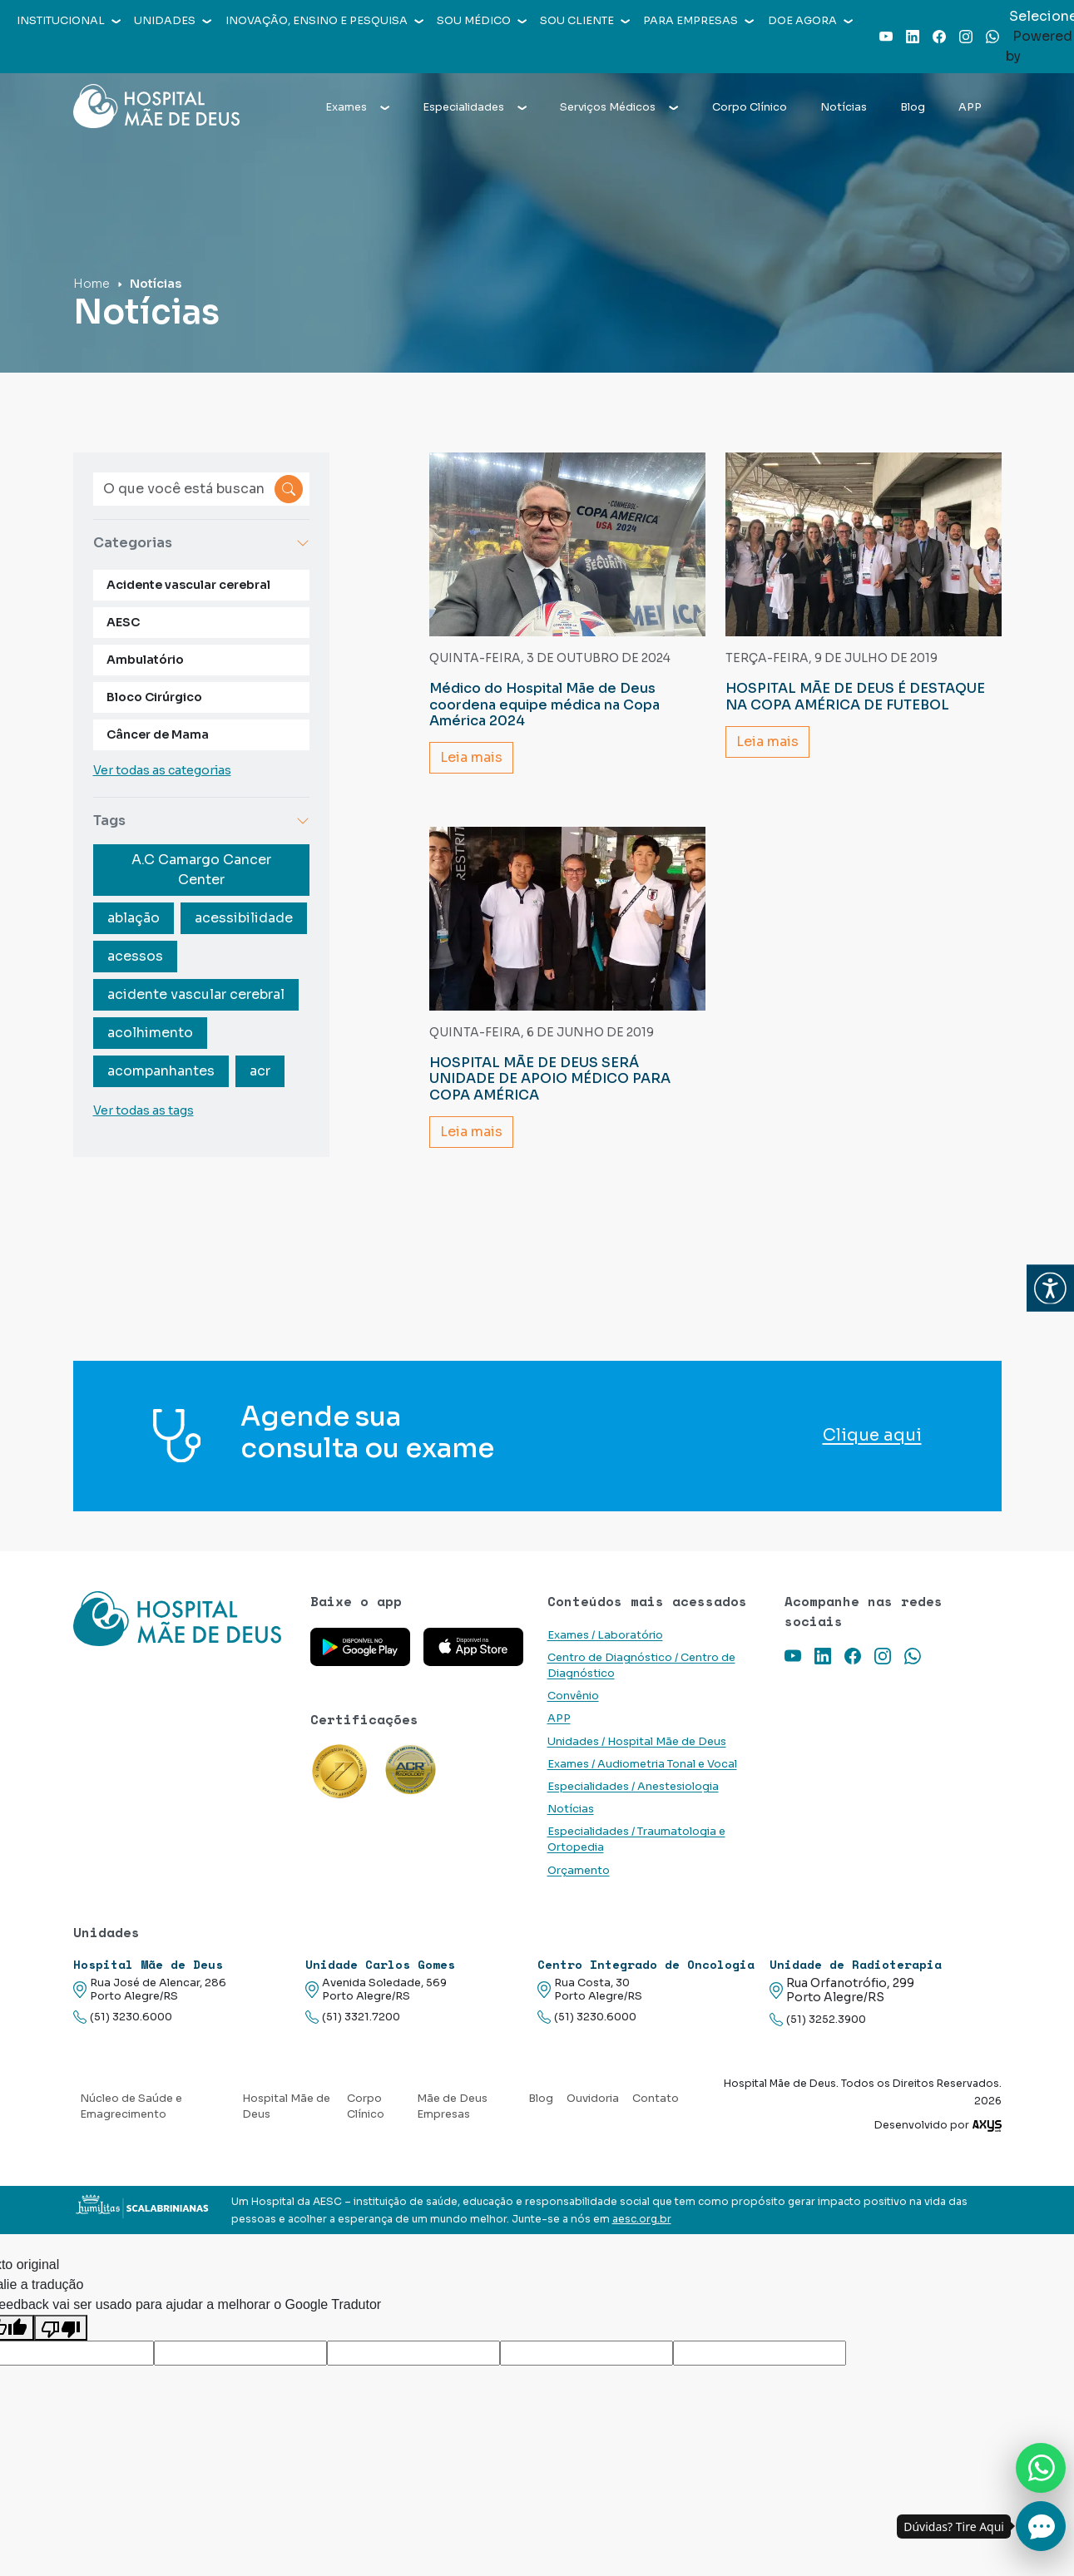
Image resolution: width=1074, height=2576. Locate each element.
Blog (912, 107)
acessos (135, 956)
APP (970, 107)
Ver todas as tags (143, 1110)
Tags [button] (201, 820)
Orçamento (578, 1870)
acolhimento (150, 1032)
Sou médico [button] (482, 20)
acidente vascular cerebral (196, 994)
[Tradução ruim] (60, 2328)
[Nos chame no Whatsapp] (1041, 2468)
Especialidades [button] (475, 107)
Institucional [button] (69, 20)
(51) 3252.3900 (818, 2020)
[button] (1050, 1288)
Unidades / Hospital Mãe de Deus (636, 1741)
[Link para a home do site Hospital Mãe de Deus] (181, 1639)
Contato (655, 2098)
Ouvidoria (593, 2098)
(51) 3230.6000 (122, 2017)
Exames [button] (357, 107)
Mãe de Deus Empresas (452, 2106)
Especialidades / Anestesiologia (633, 1786)
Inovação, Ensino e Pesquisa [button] (324, 20)
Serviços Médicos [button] (619, 107)
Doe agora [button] (810, 20)
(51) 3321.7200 (352, 2017)
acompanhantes (161, 1071)
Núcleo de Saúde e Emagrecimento (131, 2106)
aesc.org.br (641, 2219)
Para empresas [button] (698, 20)
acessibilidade (244, 918)
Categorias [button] (201, 542)
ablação (133, 918)
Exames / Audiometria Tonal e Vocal (642, 1764)
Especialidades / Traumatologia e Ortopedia (636, 1839)
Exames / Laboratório (605, 1635)
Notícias (843, 107)
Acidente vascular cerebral (188, 584)
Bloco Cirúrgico (154, 697)
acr (260, 1071)
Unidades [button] (172, 20)
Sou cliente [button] (585, 20)
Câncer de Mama (157, 734)
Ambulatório (145, 659)
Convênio (573, 1696)
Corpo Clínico (749, 107)
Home (91, 283)
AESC (123, 622)
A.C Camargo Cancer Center (201, 869)
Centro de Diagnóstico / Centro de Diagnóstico (641, 1665)
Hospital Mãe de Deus (286, 2106)
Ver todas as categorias (162, 770)
